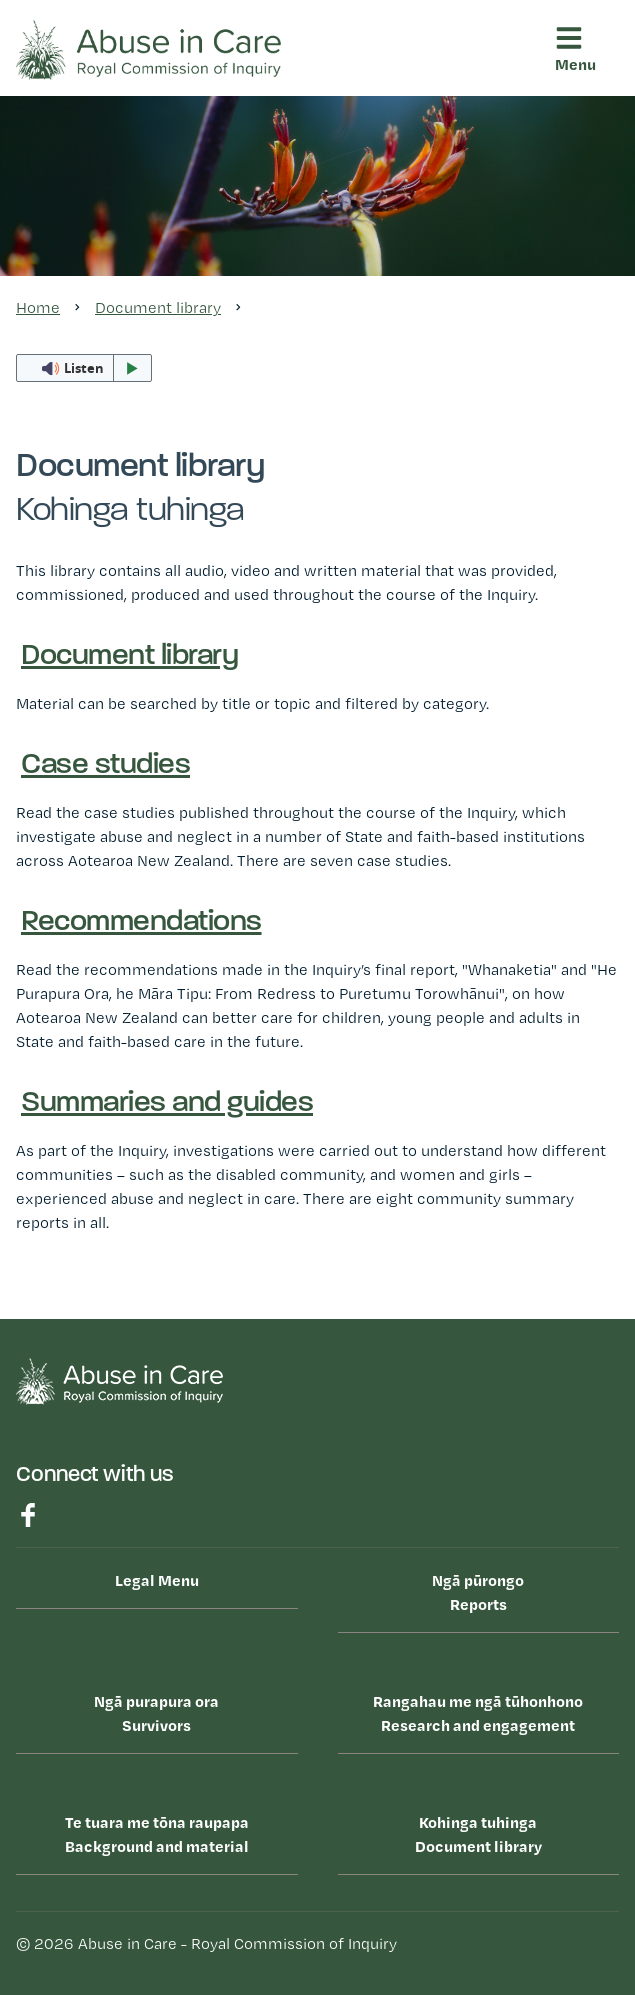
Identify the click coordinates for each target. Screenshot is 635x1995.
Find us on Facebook (28, 1515)
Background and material (157, 1833)
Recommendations (141, 922)
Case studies (105, 765)
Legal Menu (157, 1580)
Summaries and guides (167, 1103)
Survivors (157, 1712)
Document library (479, 1833)
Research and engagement (479, 1712)
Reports (479, 1591)
